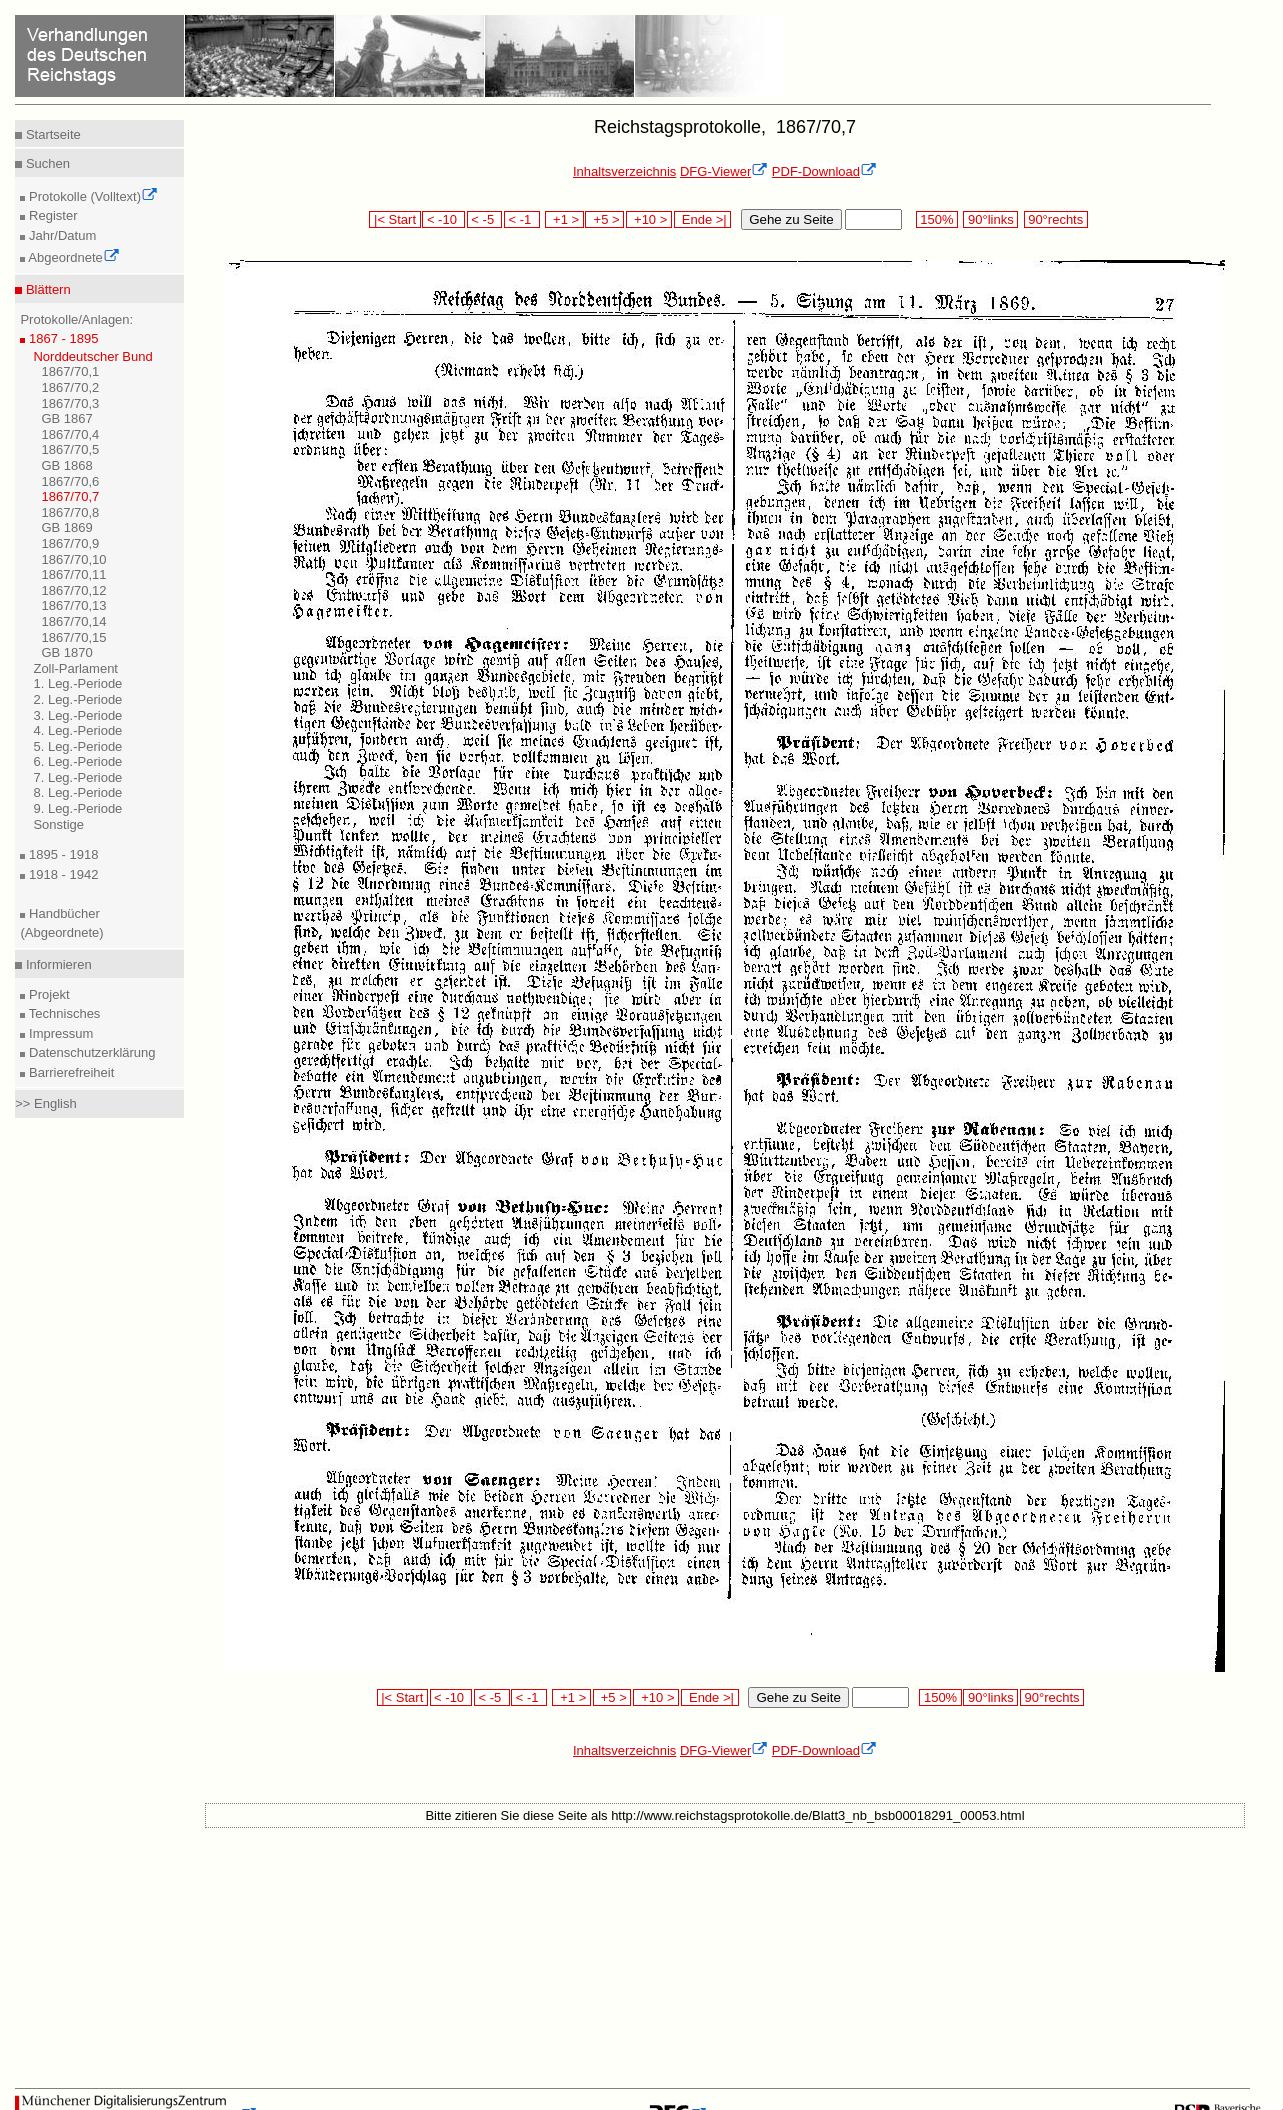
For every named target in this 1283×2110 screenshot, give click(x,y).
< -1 (522, 219)
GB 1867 (66, 418)
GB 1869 (66, 527)
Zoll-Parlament (75, 668)
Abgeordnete (72, 257)
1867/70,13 (73, 605)
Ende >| (703, 219)
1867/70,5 (70, 449)
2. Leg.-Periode (77, 699)
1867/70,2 (70, 387)
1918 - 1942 (61, 874)
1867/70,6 (70, 481)
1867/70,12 (73, 590)
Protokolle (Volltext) (91, 196)
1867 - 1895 (61, 338)
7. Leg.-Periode (77, 777)
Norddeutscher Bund (92, 356)
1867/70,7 (70, 496)
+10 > (649, 219)
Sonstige (58, 824)
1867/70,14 (73, 621)
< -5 (485, 219)
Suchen (46, 163)
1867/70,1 (70, 371)
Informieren (56, 964)
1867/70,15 (73, 637)
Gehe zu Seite (791, 219)
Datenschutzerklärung (90, 1052)
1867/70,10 (73, 559)
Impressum (59, 1033)
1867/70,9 (70, 543)
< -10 (443, 219)
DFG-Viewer (724, 171)
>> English (45, 1103)
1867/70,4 (70, 434)
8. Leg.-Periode (77, 792)
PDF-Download (824, 171)
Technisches (62, 1013)
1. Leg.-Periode (77, 683)
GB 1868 (66, 465)
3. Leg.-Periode (77, 715)
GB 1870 (66, 652)
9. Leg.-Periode (77, 808)
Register (51, 215)
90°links (990, 219)
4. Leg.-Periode (77, 730)
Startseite (51, 134)
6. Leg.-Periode (77, 761)
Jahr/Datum (60, 235)
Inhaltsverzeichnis (624, 171)
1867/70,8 (70, 512)
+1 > (564, 219)
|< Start (394, 219)
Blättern (46, 289)
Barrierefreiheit (69, 1072)
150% (937, 219)
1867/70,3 (70, 403)
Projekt (47, 994)
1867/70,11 (73, 574)
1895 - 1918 (61, 854)
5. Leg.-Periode (77, 746)
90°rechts (1056, 219)
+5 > (604, 219)
